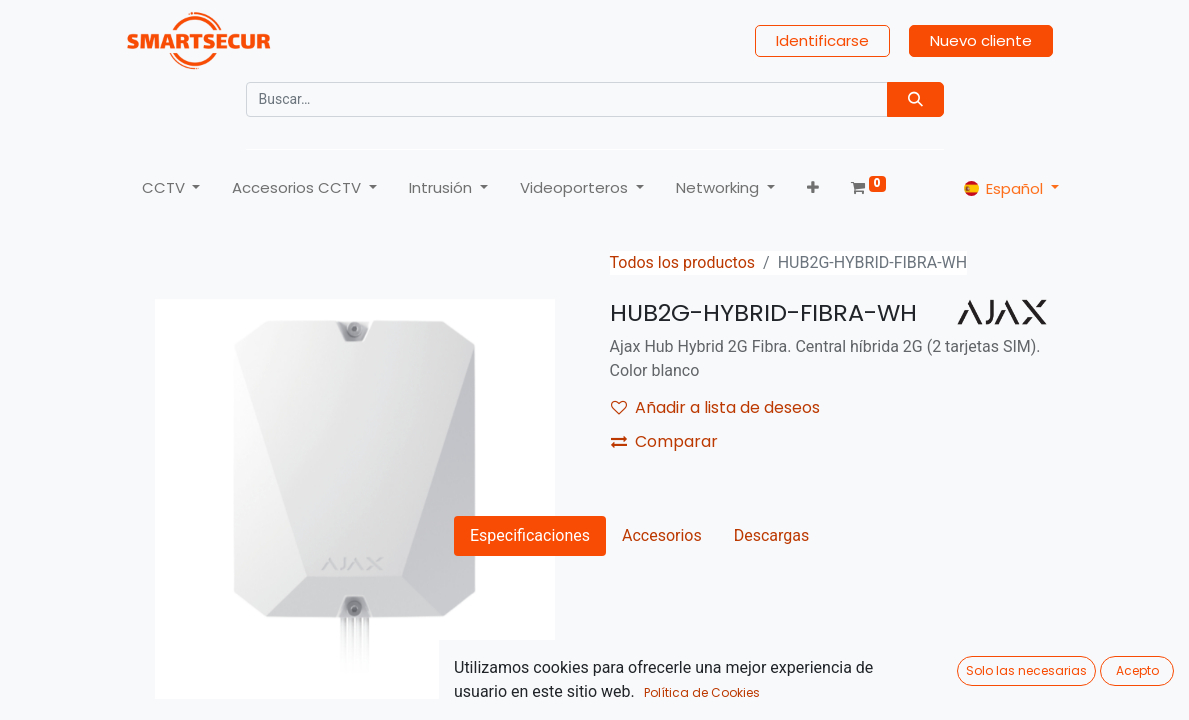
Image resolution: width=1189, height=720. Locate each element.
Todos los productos (683, 262)
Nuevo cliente (981, 40)
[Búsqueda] (915, 99)
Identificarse (822, 40)
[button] (813, 188)
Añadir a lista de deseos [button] (715, 407)
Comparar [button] (664, 441)
